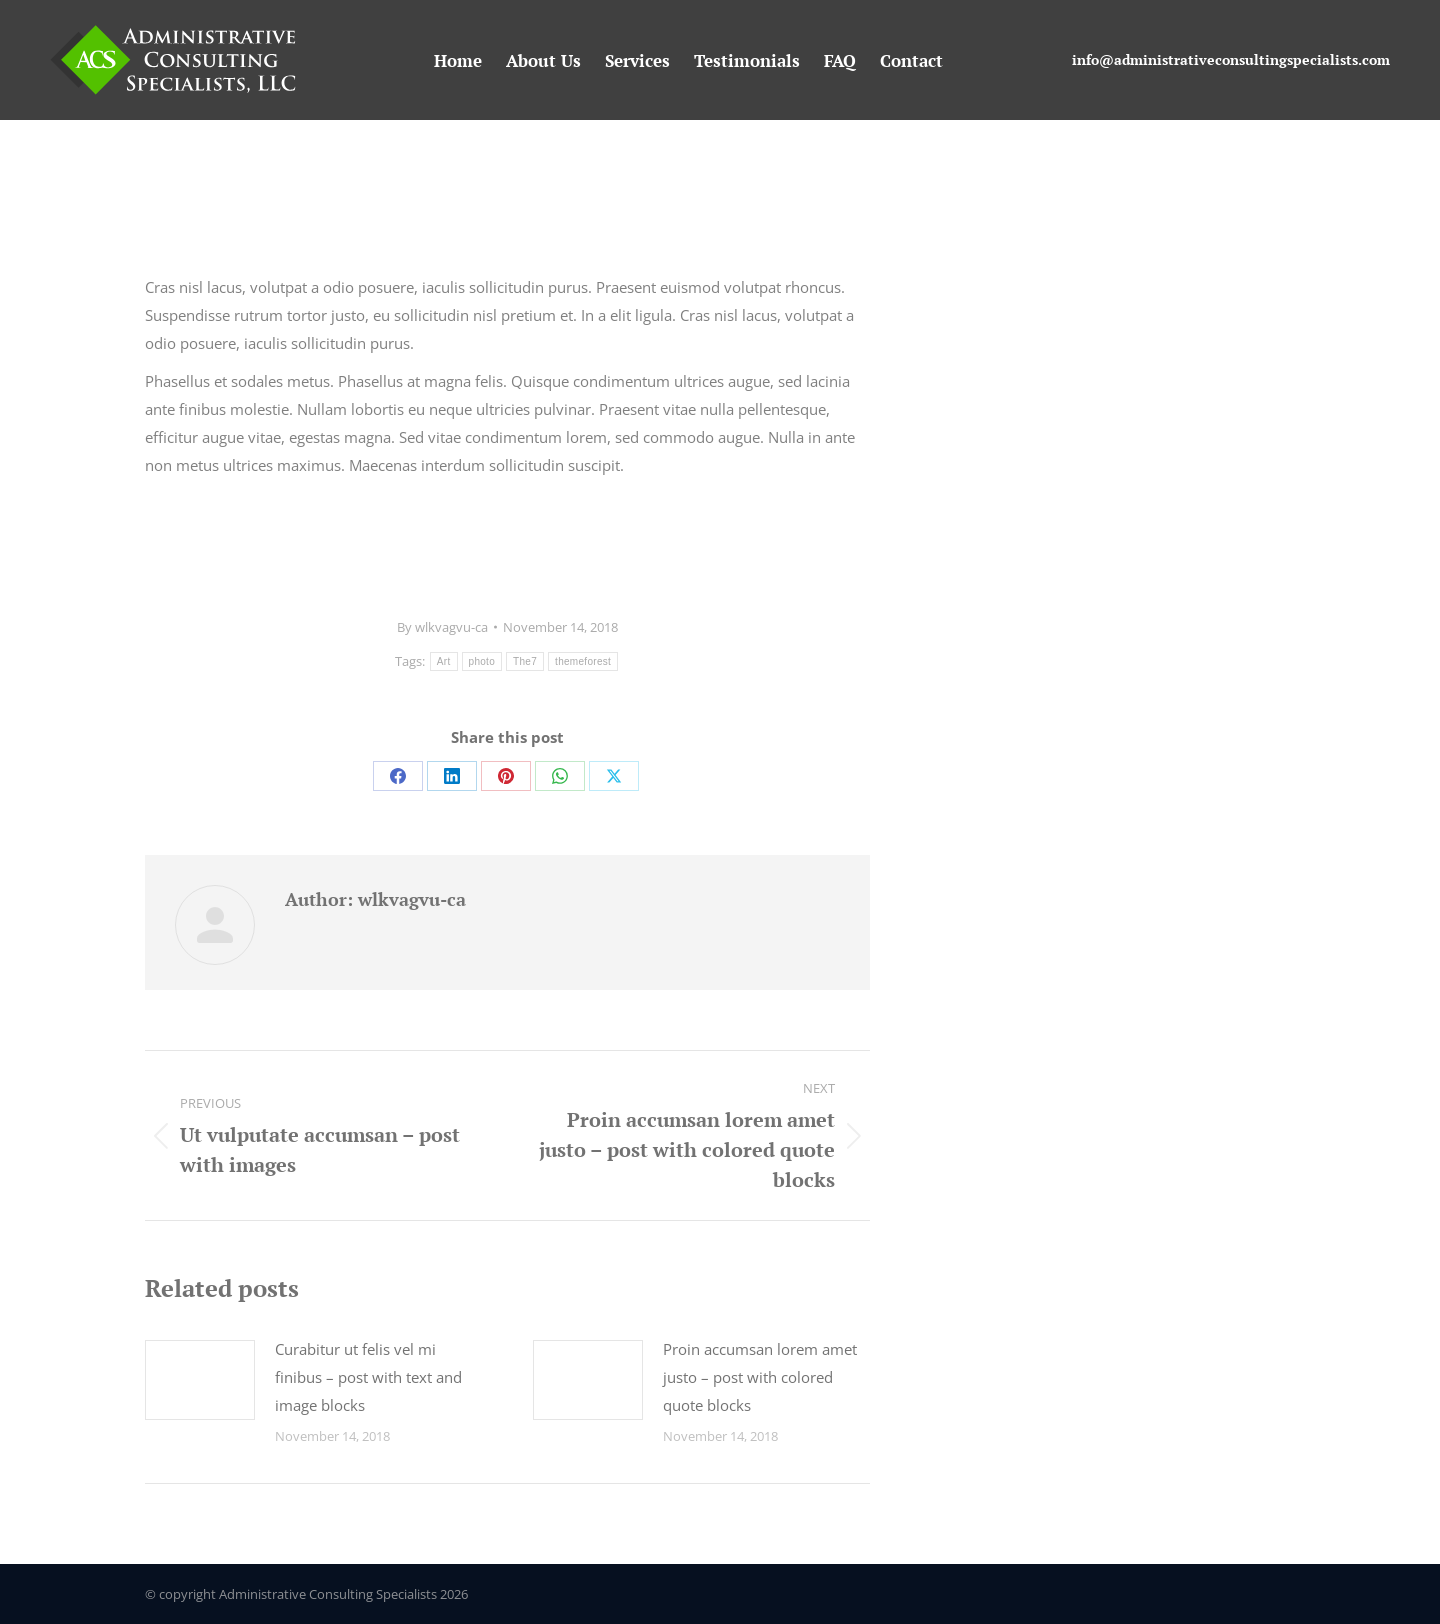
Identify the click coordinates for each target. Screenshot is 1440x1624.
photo (482, 661)
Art (444, 661)
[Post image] (200, 1380)
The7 (525, 661)
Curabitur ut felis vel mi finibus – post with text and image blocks (368, 1377)
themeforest (583, 661)
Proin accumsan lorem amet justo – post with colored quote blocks (760, 1377)
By (442, 627)
